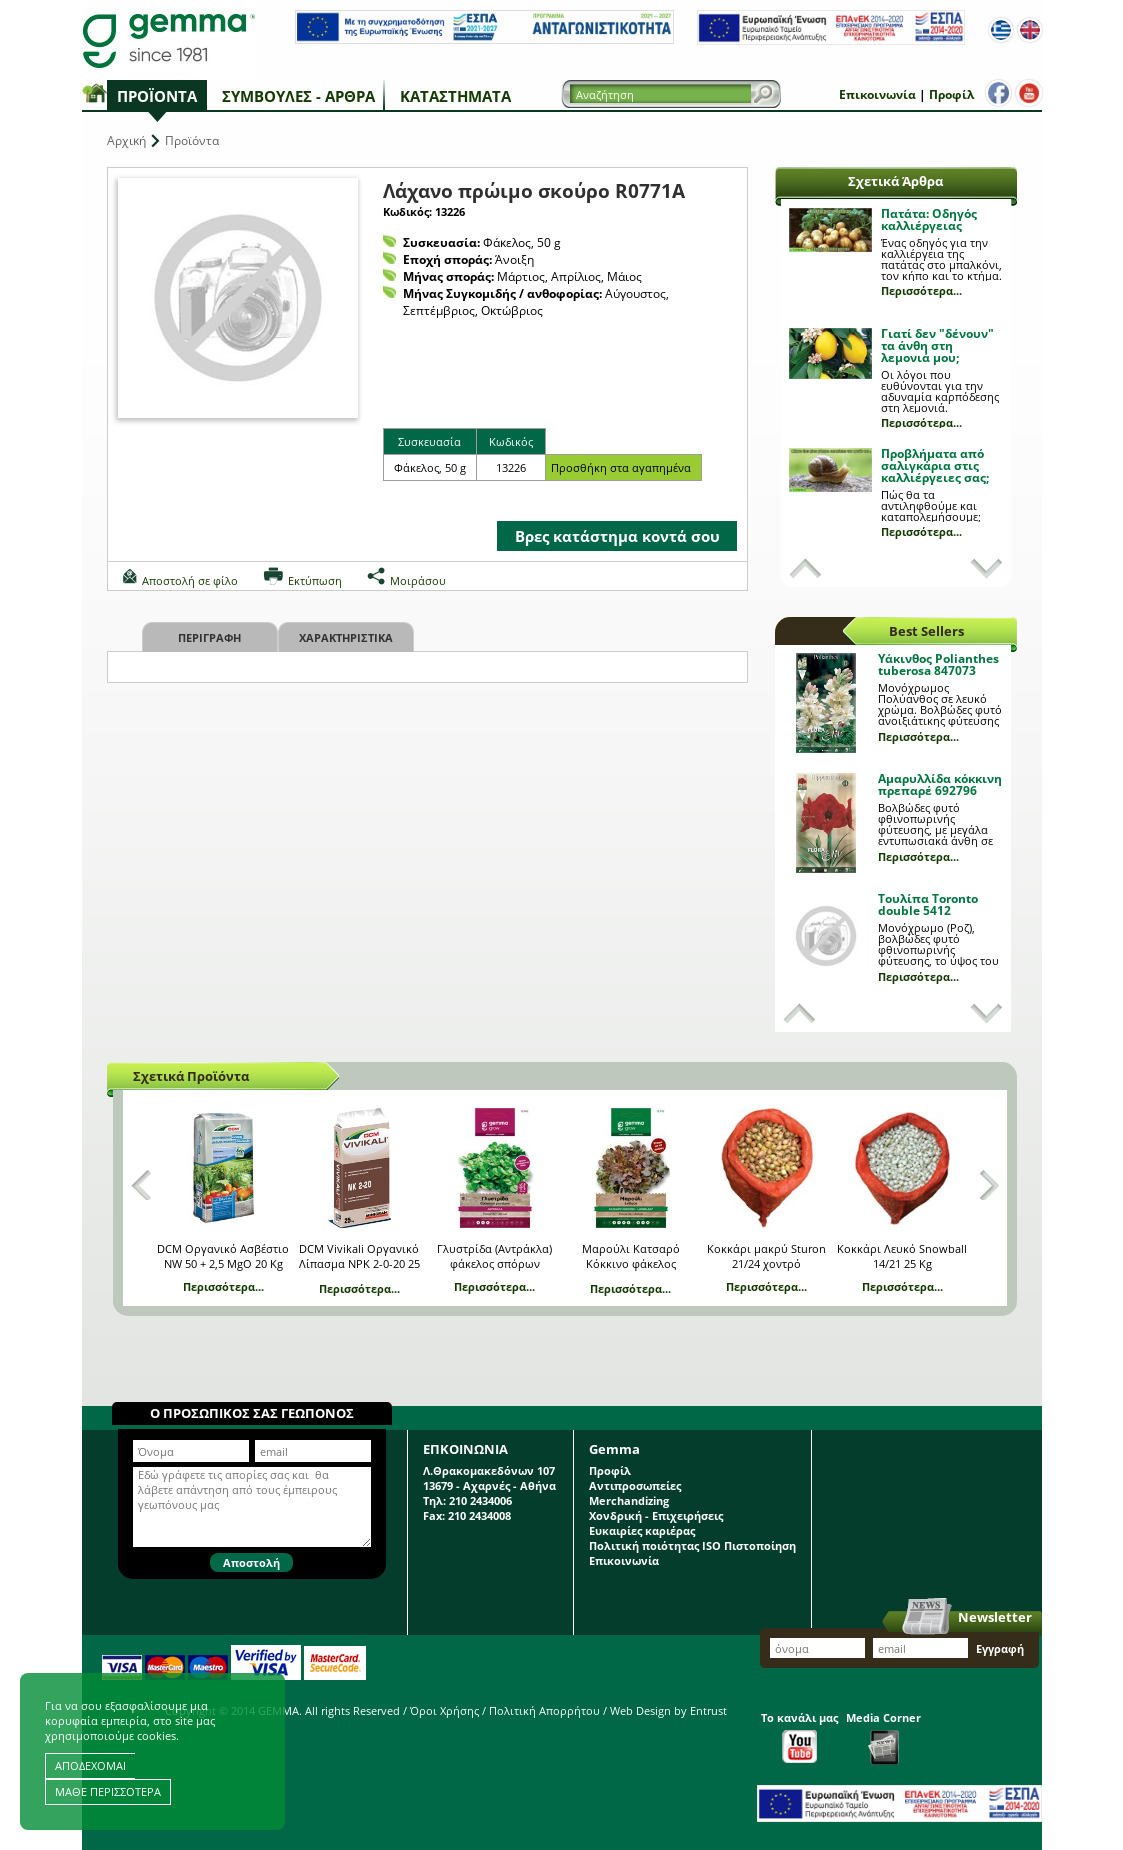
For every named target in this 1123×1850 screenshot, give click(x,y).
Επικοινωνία (877, 94)
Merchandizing (629, 1500)
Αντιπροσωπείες (635, 1485)
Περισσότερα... (921, 290)
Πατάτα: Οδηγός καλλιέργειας (929, 219)
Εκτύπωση (315, 580)
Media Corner (883, 1737)
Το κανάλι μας (799, 1736)
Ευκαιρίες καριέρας (642, 1530)
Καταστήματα (455, 96)
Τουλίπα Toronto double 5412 (928, 904)
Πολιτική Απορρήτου (544, 1710)
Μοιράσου (418, 580)
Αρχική (126, 140)
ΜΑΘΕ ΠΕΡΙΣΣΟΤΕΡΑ (108, 1791)
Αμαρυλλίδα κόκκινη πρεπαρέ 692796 (940, 784)
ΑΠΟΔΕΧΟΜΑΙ (90, 1765)
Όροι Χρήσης (444, 1710)
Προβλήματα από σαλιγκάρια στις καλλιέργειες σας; (935, 465)
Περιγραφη (209, 637)
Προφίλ (951, 94)
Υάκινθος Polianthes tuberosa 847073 (938, 664)
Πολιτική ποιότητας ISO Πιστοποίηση (692, 1545)
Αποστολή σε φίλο (190, 580)
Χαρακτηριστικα (346, 637)
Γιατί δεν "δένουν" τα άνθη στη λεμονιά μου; (937, 345)
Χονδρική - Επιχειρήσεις (656, 1515)
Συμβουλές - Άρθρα (298, 96)
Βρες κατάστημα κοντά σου (617, 536)
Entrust (708, 1710)
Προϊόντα (157, 96)
